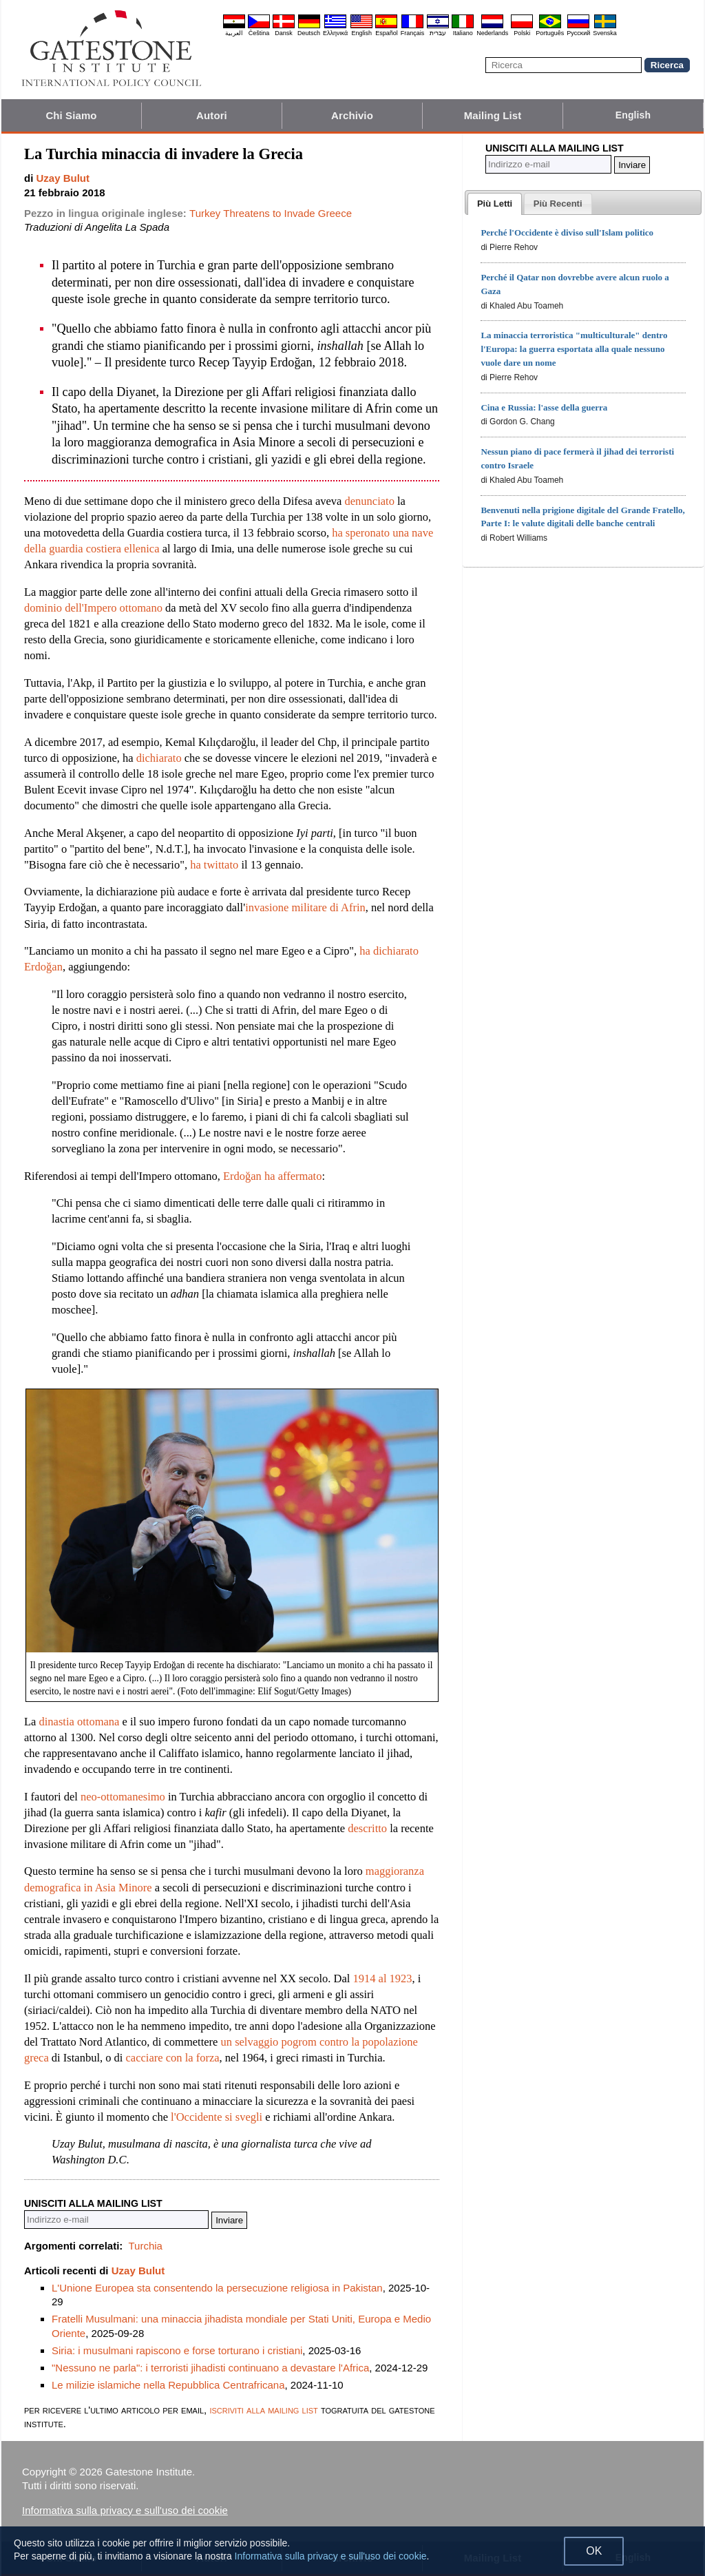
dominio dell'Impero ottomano (93, 607)
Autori (211, 115)
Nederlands (492, 33)
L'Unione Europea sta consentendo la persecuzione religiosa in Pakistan (217, 2288)
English (361, 33)
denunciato (369, 501)
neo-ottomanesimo (123, 1796)
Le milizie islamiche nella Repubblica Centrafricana (168, 2385)
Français (413, 33)
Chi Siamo (70, 115)
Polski (522, 33)
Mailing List (493, 115)
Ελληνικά (335, 33)
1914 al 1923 (382, 1978)
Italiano (463, 33)
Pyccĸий (578, 33)
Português (550, 33)
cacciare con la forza (173, 2057)
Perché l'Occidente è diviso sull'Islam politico (567, 232)
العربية (234, 33)
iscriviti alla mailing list (263, 2410)
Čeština (259, 33)
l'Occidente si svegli (216, 2116)
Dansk (284, 33)
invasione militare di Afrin (305, 907)
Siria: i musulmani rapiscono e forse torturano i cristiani (177, 2350)
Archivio (352, 115)
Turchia (145, 2246)
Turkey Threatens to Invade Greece (270, 213)
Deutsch (308, 33)
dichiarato (159, 758)
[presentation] (494, 204)
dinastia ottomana (79, 1721)
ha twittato (214, 864)
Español (386, 33)
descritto (367, 1828)
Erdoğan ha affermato (272, 1176)
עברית (438, 33)
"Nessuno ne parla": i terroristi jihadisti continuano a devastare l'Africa (210, 2368)
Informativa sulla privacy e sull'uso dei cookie (125, 2510)
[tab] (494, 204)
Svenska (605, 33)
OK (594, 2551)
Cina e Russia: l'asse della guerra (544, 407)
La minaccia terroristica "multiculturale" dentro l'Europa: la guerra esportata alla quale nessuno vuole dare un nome (574, 349)
